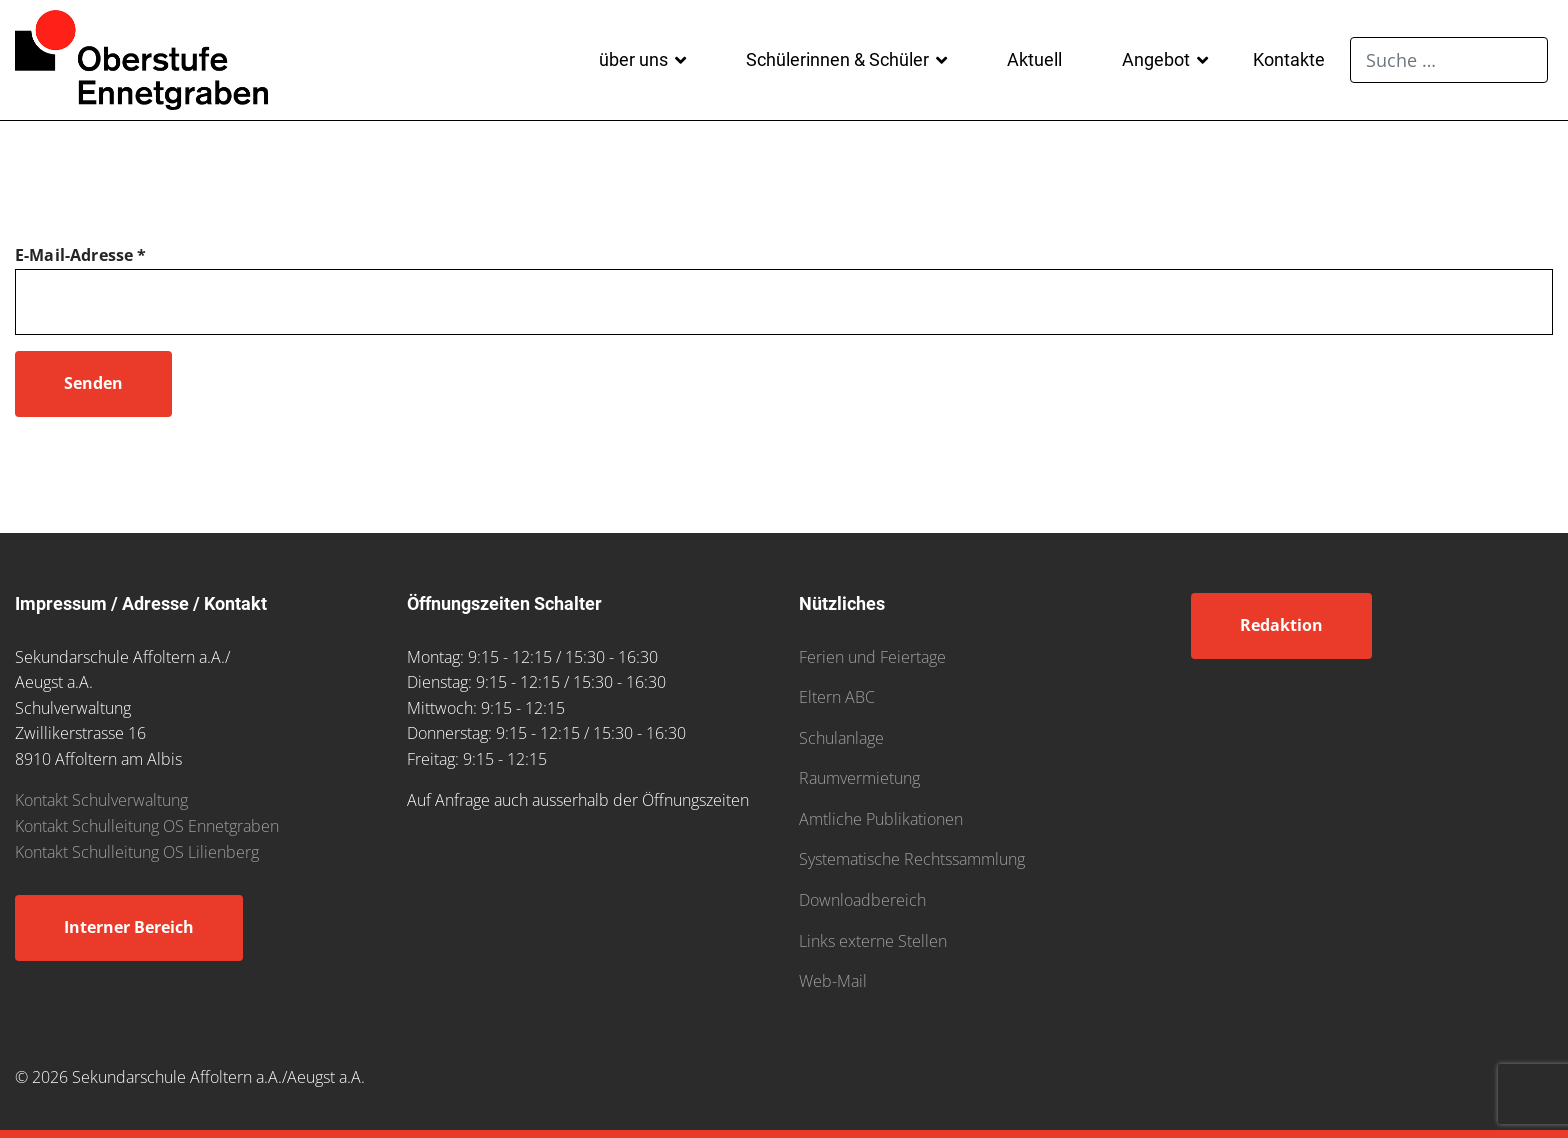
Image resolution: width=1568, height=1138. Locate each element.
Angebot (1156, 59)
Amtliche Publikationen (881, 819)
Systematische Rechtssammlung (912, 859)
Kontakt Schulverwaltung (101, 800)
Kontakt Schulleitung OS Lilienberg (137, 852)
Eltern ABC (837, 697)
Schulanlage (841, 738)
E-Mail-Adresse (80, 255)
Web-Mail (833, 981)
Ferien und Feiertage (872, 657)
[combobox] (1449, 60)
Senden (93, 383)
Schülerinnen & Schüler (837, 59)
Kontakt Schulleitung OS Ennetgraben (147, 826)
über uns (633, 59)
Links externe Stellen (873, 941)
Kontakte (1289, 59)
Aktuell (1034, 59)
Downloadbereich (862, 900)
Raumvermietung (859, 778)
